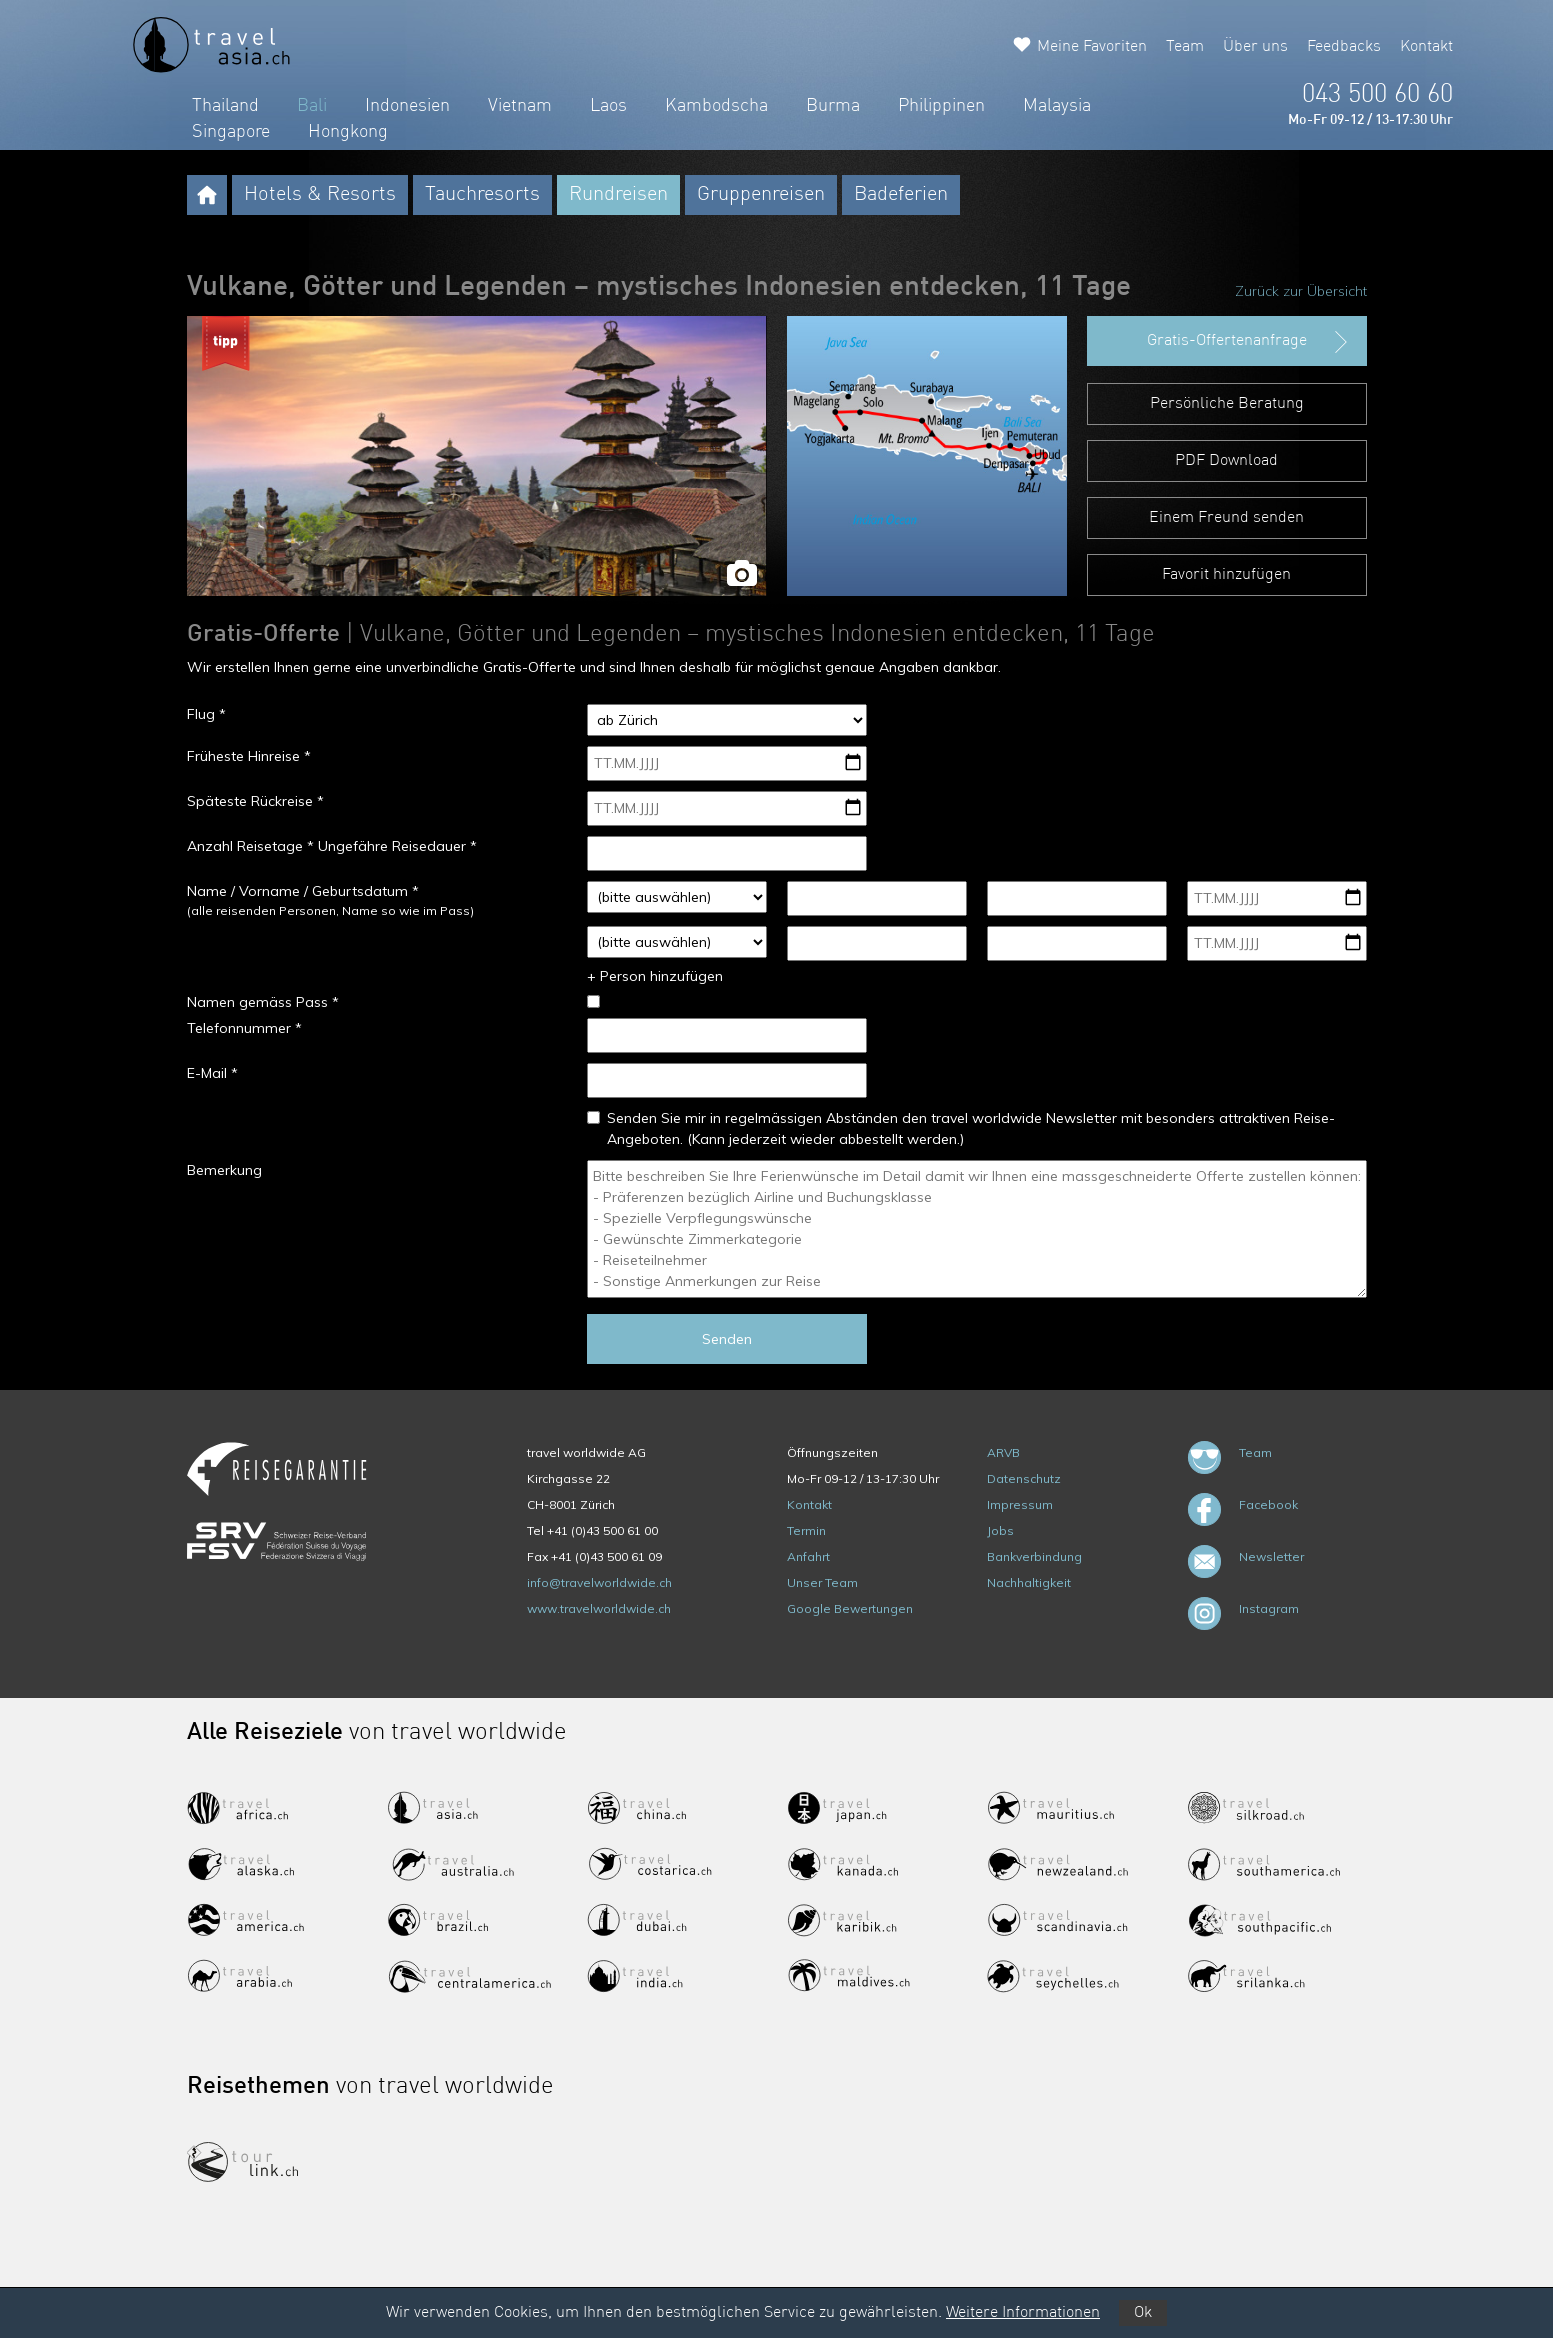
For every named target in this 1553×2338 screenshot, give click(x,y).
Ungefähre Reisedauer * (397, 846)
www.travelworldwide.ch (599, 1608)
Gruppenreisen (761, 195)
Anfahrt (808, 1556)
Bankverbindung (1034, 1556)
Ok (1143, 2313)
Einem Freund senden (1226, 518)
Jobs (1000, 1530)
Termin (806, 1530)
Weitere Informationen (1023, 2313)
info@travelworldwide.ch (599, 1582)
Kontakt (1426, 47)
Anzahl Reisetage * (250, 846)
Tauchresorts (482, 195)
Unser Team (822, 1582)
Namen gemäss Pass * (263, 1002)
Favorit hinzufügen (1226, 575)
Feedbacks (1344, 47)
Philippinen (941, 106)
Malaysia (1057, 106)
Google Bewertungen (850, 1608)
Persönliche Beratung (1227, 404)
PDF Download (1226, 461)
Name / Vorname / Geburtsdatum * (303, 891)
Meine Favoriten (1092, 47)
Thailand (225, 106)
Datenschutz (1024, 1478)
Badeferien (901, 195)
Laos (608, 106)
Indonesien (407, 106)
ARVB (1003, 1452)
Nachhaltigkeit (1029, 1582)
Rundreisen (618, 195)
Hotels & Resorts (320, 195)
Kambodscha (716, 106)
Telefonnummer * (244, 1028)
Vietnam (520, 106)
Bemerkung (224, 1170)
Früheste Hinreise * (249, 756)
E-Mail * (212, 1073)
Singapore (231, 132)
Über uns (1255, 47)
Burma (833, 106)
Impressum (1020, 1504)
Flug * (206, 714)
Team (1185, 47)
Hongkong (348, 132)
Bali (312, 106)
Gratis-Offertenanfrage (1249, 342)
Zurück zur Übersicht (1301, 291)
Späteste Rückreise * (255, 801)
